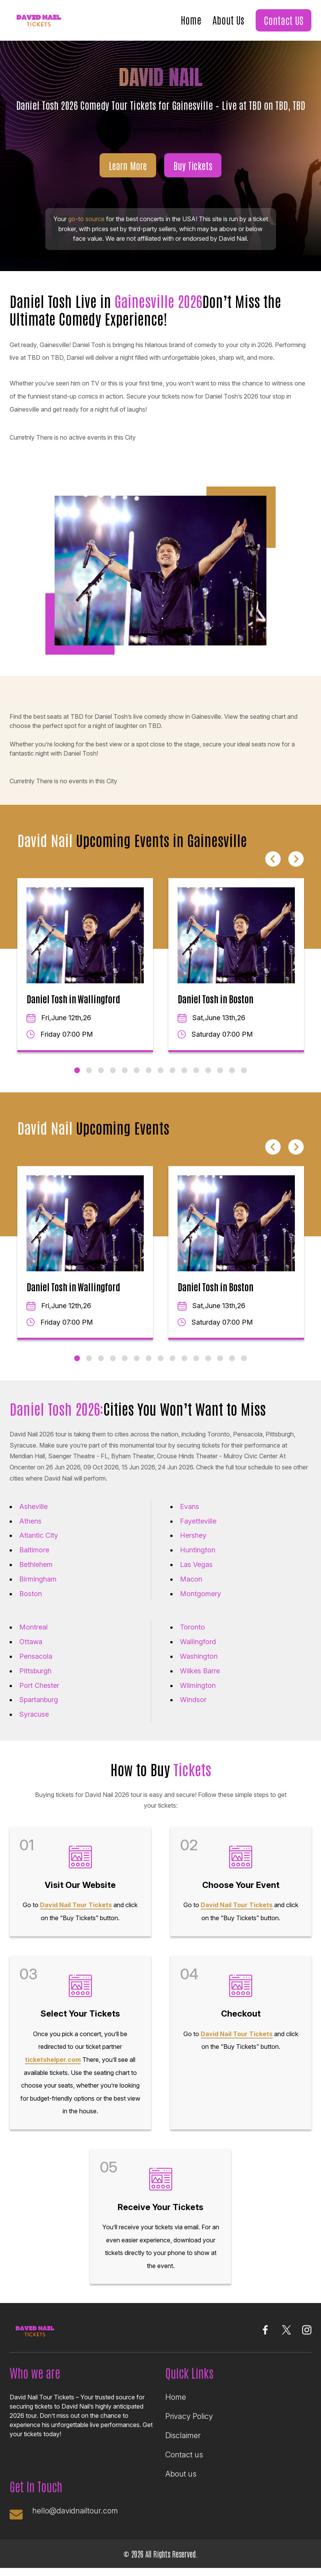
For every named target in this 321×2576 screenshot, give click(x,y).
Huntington (197, 1550)
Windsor (193, 1700)
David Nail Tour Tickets (76, 1905)
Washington (199, 1656)
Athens (30, 1521)
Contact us (184, 2454)
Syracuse (34, 1714)
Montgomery (200, 1594)
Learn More (128, 165)
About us (180, 2473)
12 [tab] (208, 1070)
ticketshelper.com (53, 2059)
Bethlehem (36, 1564)
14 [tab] (232, 1070)
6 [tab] (137, 1070)
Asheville (33, 1506)
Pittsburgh (35, 1671)
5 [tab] (125, 1070)
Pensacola (35, 1656)
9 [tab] (172, 1070)
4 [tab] (113, 1070)
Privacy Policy (189, 2416)
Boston (30, 1594)
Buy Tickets (192, 165)
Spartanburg (38, 1700)
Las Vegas (196, 1564)
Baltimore (34, 1550)
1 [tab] (77, 1070)
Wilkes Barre (200, 1671)
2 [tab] (89, 1070)
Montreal (33, 1627)
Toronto (192, 1627)
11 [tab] (196, 1070)
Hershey (193, 1535)
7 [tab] (148, 1070)
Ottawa (30, 1642)
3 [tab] (101, 1070)
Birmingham (38, 1579)
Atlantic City (38, 1535)
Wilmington (198, 1685)
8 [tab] (160, 1070)
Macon (191, 1579)
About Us (228, 19)
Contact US (283, 19)
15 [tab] (244, 1070)
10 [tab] (184, 1070)
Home (191, 19)
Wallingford (198, 1642)
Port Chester (39, 1685)
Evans (189, 1506)
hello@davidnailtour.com (75, 2510)
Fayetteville (198, 1521)
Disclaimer (183, 2435)
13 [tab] (220, 1070)
